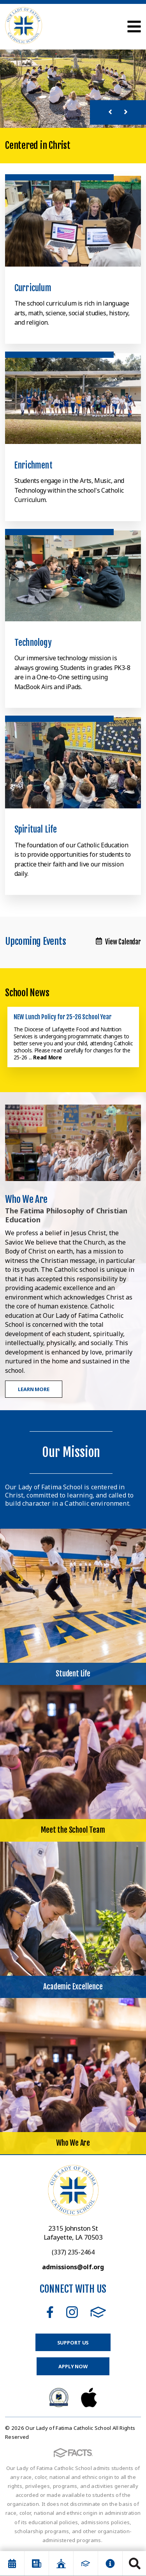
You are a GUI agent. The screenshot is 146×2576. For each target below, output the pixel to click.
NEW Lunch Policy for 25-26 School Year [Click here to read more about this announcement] (63, 1017)
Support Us (73, 2342)
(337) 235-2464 (73, 2252)
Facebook (50, 2312)
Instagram (72, 2312)
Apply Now (73, 2366)
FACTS (98, 2312)
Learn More (33, 1389)
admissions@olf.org (73, 2267)
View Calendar (118, 942)
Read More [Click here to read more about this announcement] (47, 1057)
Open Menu (134, 26)
